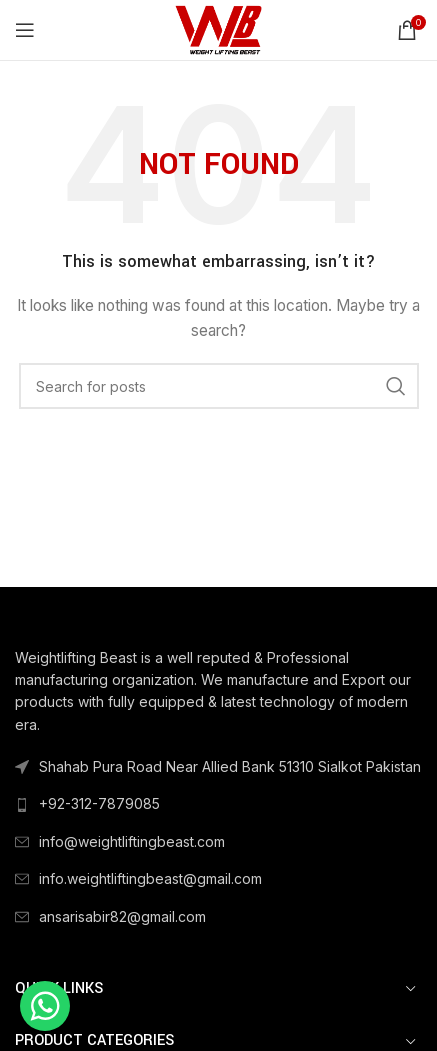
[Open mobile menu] (25, 30)
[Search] (219, 386)
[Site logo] (218, 28)
